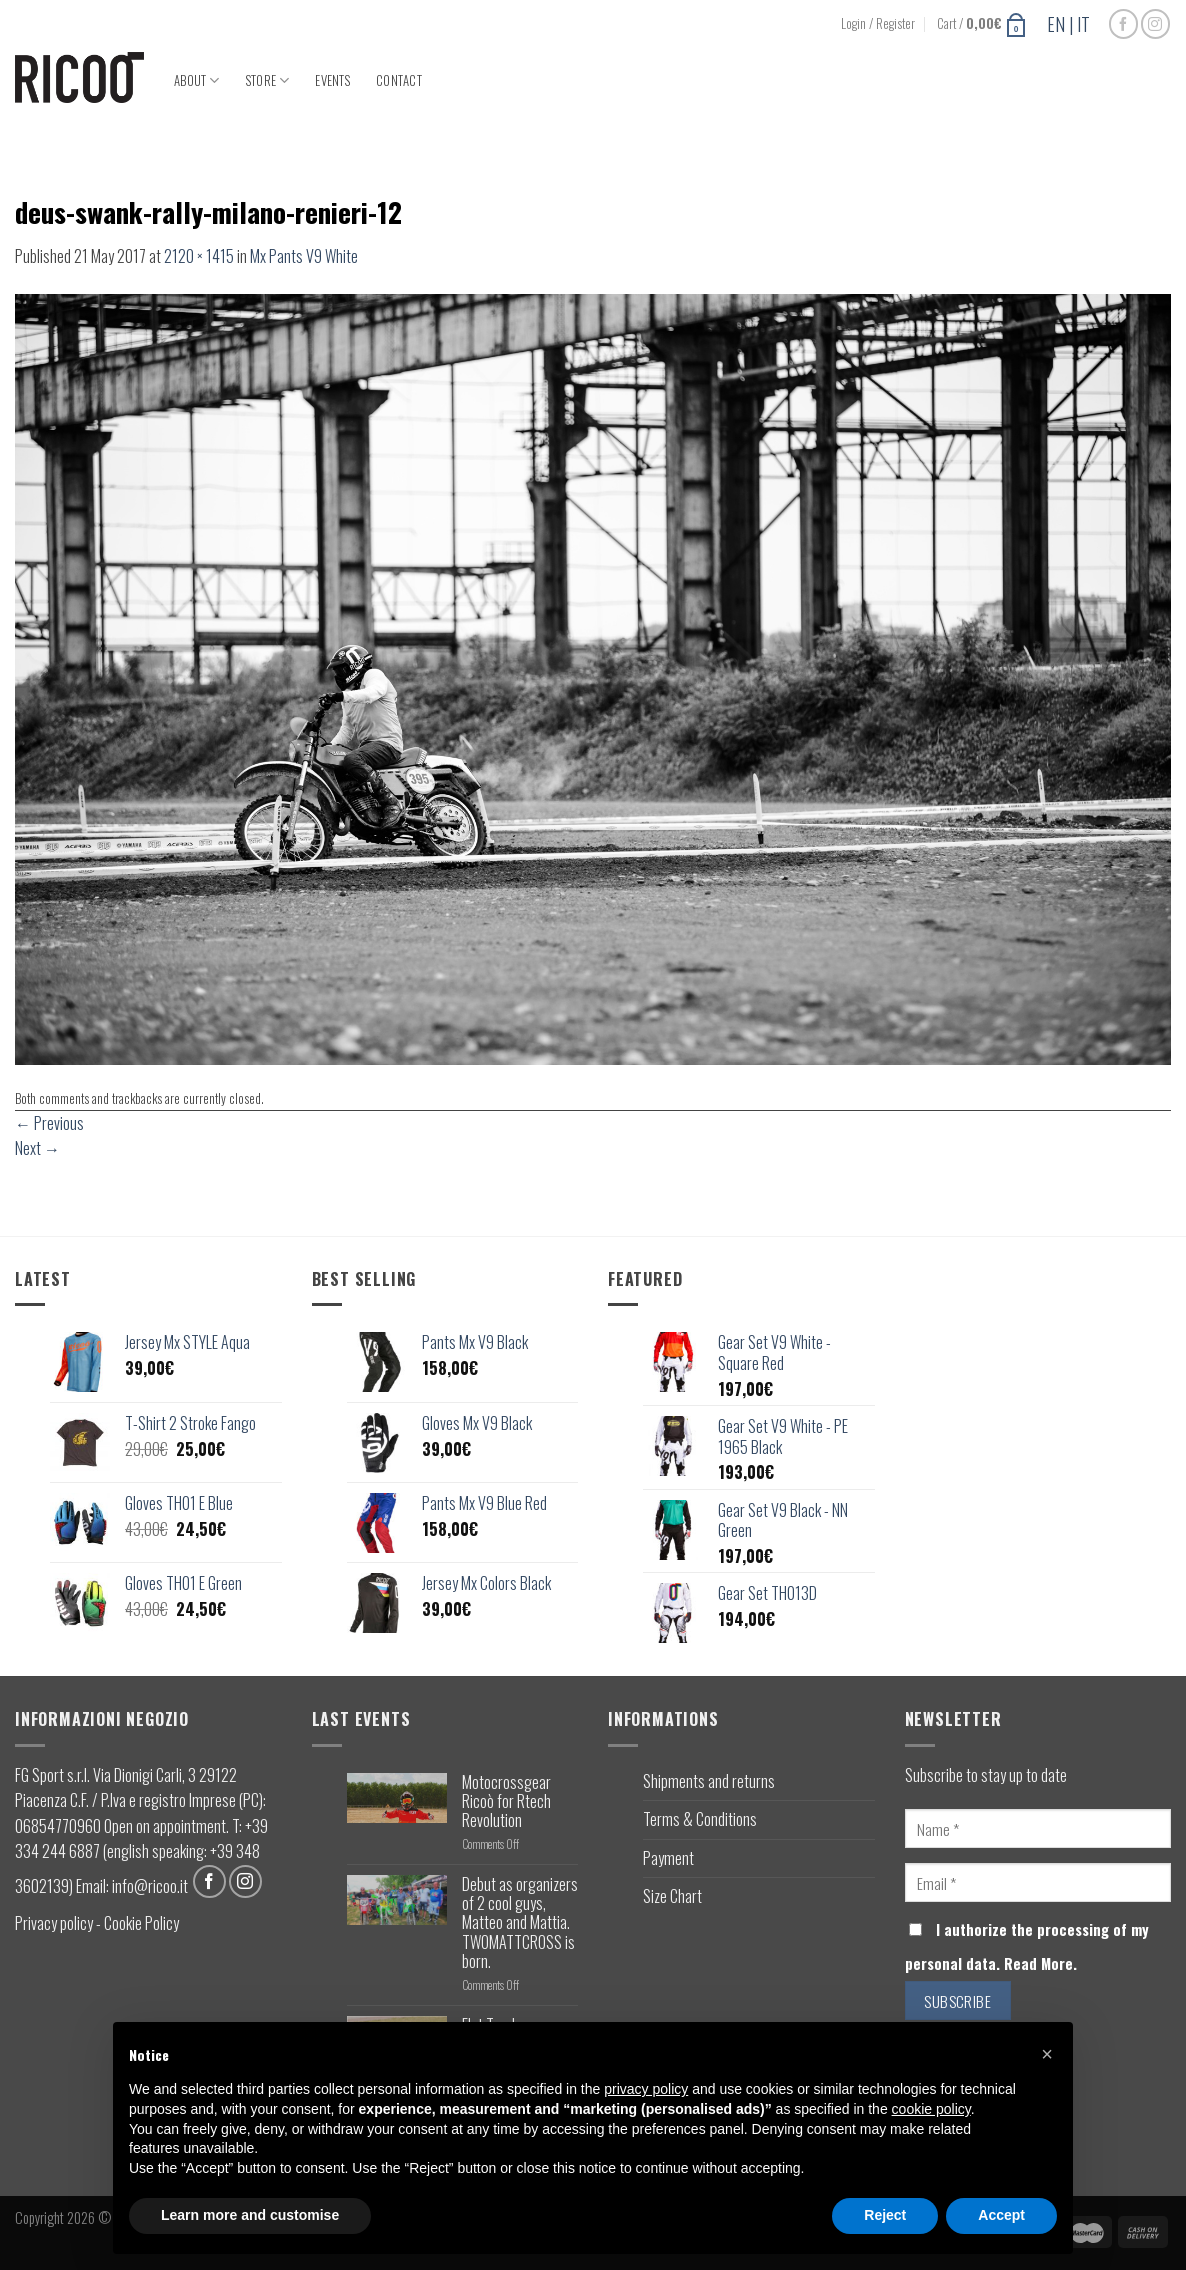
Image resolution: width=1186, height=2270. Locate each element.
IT (1083, 24)
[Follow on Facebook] (1123, 23)
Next (37, 1148)
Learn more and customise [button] (250, 2215)
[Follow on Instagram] (1155, 23)
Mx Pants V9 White (304, 256)
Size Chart (672, 1896)
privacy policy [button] (646, 2089)
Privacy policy (54, 1923)
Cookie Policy (141, 1923)
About (197, 80)
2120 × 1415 (199, 256)
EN (1056, 24)
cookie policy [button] (931, 2109)
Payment (668, 1858)
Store (268, 80)
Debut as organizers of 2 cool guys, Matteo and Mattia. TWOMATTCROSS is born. (520, 1923)
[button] (1047, 2054)
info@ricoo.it (150, 1886)
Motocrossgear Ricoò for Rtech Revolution (506, 1802)
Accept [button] (1001, 2215)
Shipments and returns (709, 1781)
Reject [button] (885, 2215)
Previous (49, 1123)
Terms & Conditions (700, 1819)
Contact (399, 80)
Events (332, 80)
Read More (1038, 1963)
